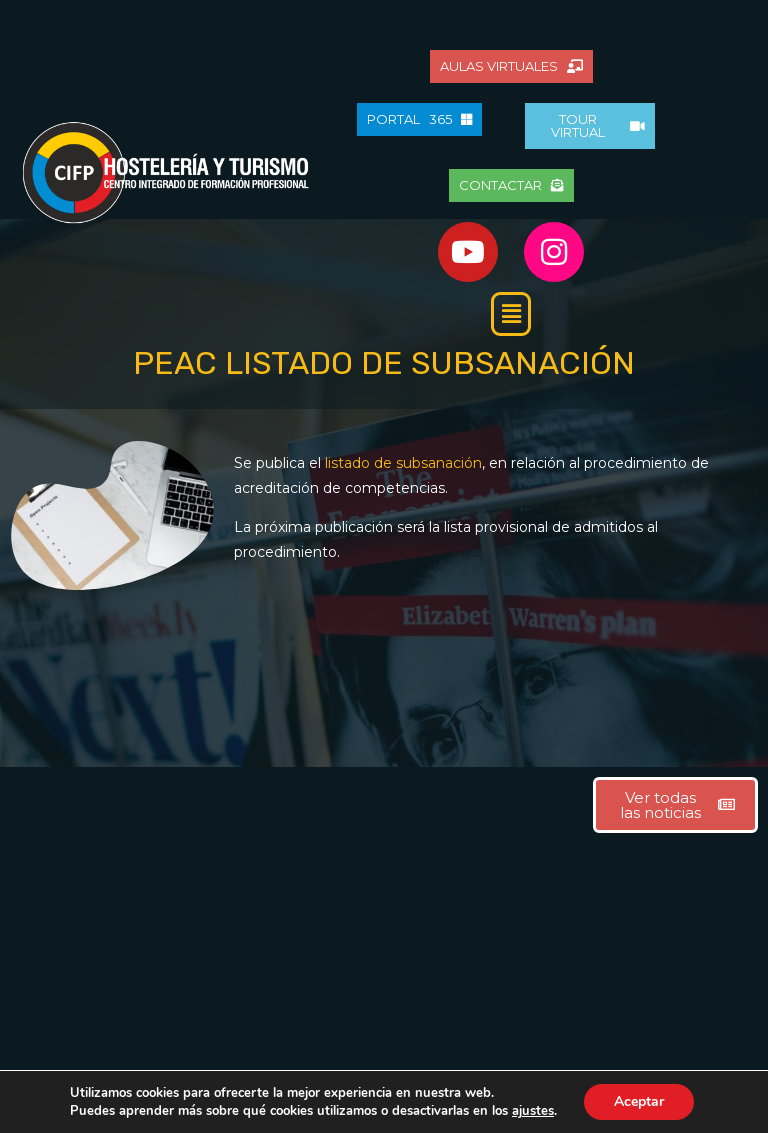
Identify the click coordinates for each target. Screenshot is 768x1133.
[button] (511, 314)
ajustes (533, 1111)
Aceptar (639, 1101)
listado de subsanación (403, 463)
